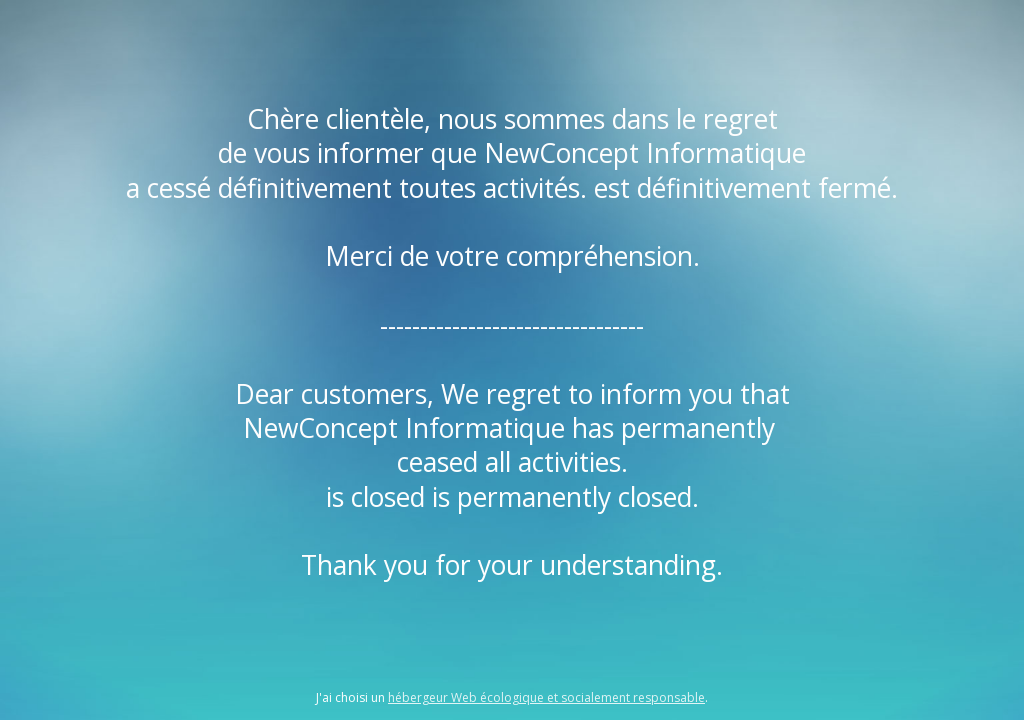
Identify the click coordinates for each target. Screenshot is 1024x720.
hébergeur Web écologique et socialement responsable (546, 697)
